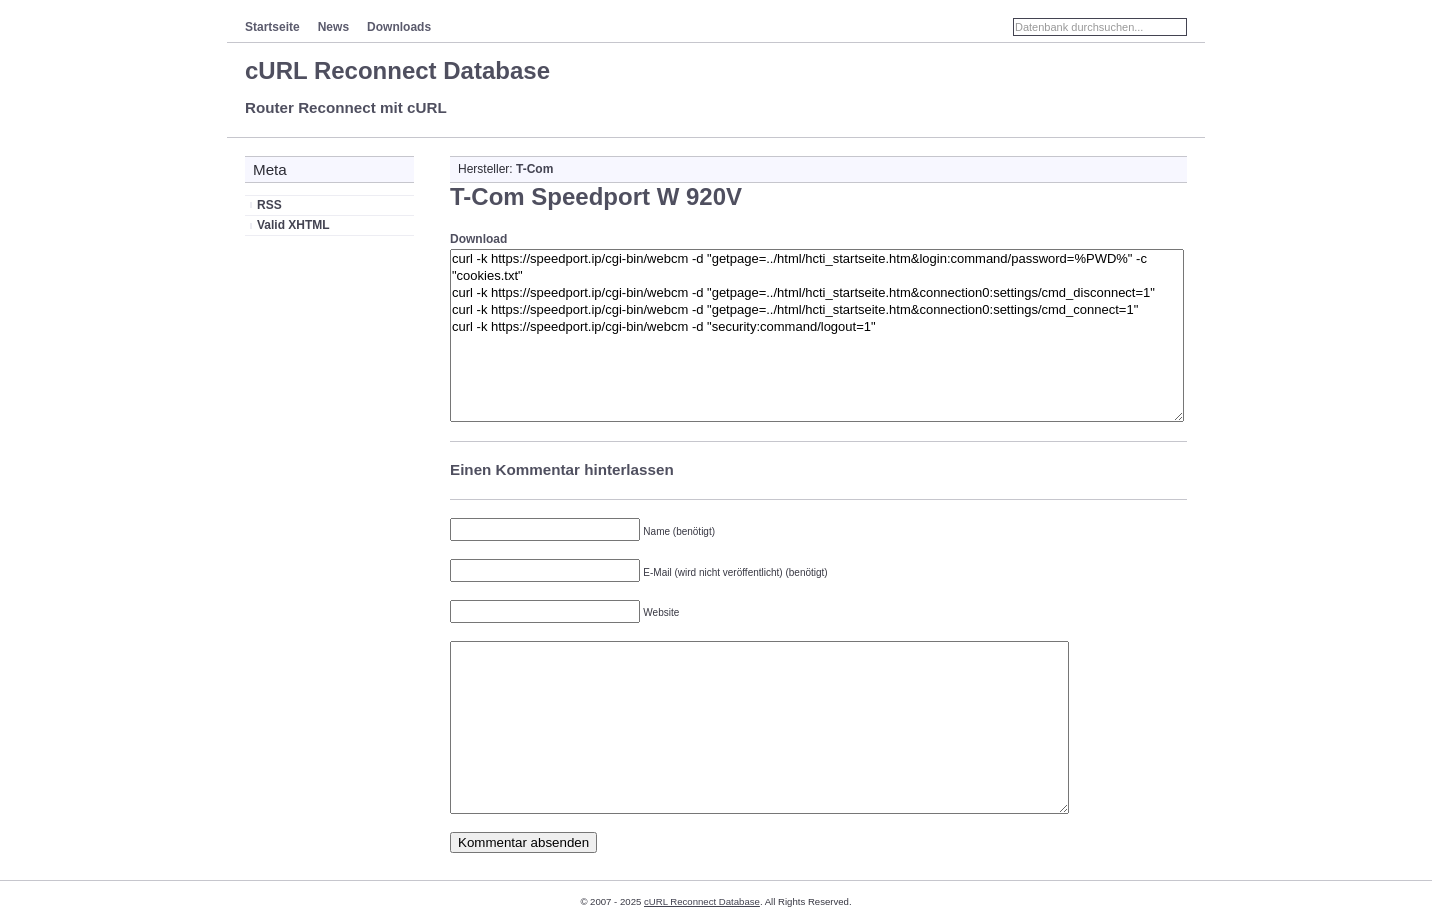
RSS (269, 205)
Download (478, 239)
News (333, 27)
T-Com (534, 169)
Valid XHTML (293, 225)
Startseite (272, 27)
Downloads (399, 27)
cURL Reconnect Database (397, 70)
